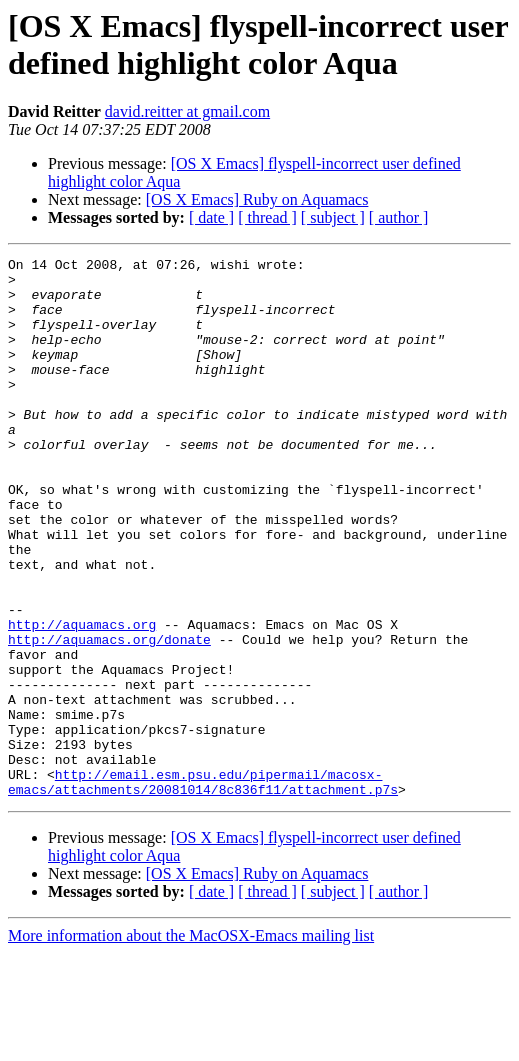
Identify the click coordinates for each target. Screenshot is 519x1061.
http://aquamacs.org (82, 699)
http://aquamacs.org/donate (109, 717)
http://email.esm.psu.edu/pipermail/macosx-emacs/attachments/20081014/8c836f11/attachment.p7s (203, 888)
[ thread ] (267, 217)
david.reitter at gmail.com (187, 111)
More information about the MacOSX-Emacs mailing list (191, 1043)
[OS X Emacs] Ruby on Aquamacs (257, 199)
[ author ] (399, 217)
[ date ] (211, 217)
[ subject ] (333, 217)
